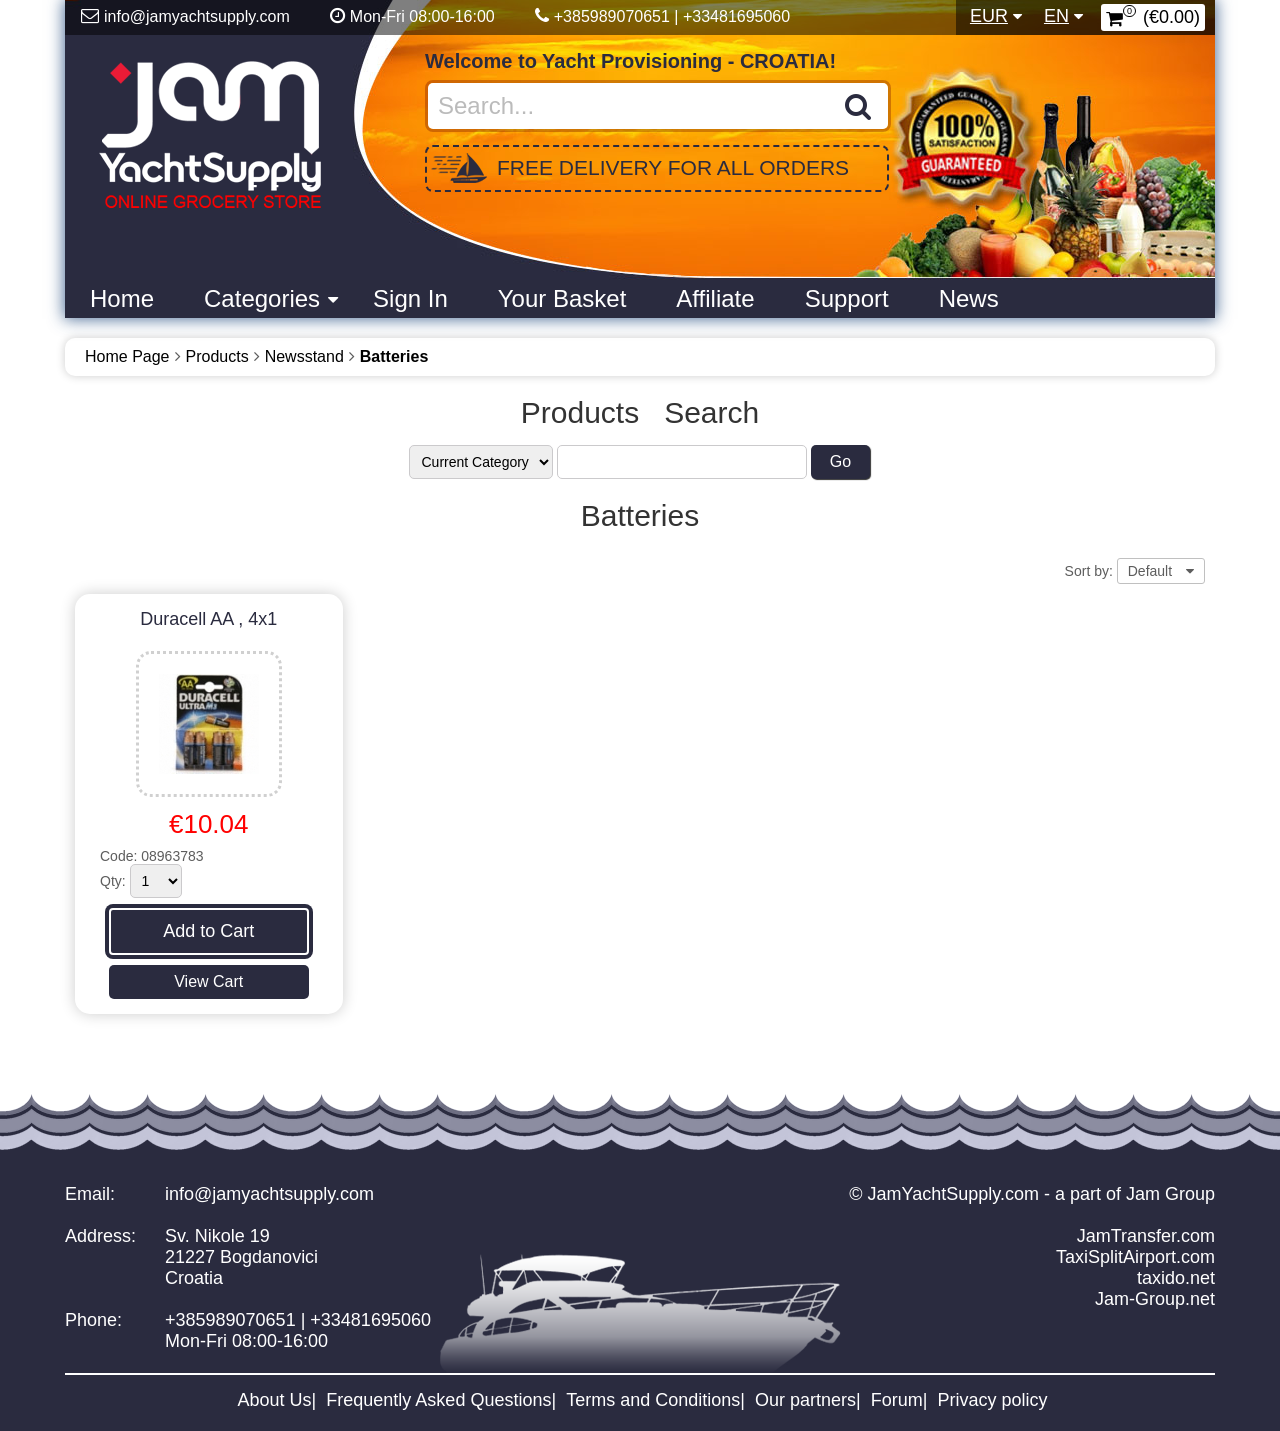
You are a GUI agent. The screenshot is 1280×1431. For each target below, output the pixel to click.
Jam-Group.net (1155, 1299)
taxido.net (1176, 1278)
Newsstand (304, 356)
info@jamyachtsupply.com (269, 1194)
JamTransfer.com (1146, 1236)
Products (217, 356)
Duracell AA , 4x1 (208, 619)
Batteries (394, 356)
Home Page (127, 356)
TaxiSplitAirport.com (1135, 1257)
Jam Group (1170, 1194)
